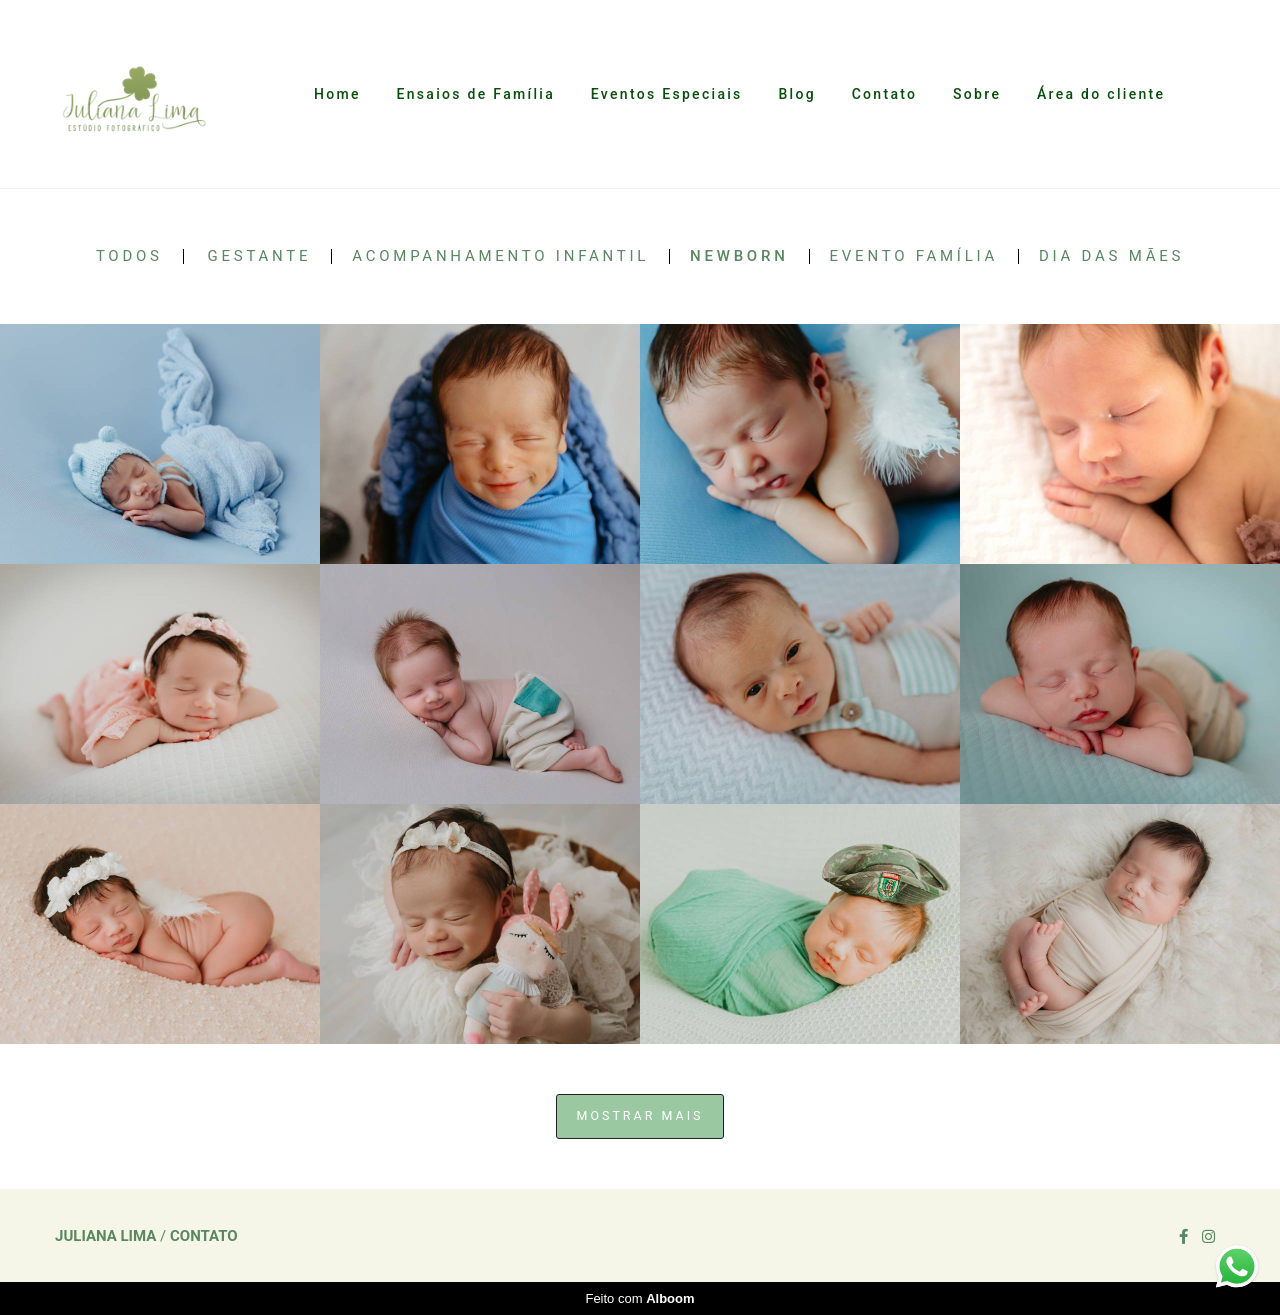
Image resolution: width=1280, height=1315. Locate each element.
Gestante (260, 256)
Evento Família (914, 256)
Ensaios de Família (476, 94)
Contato (885, 94)
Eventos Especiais (667, 94)
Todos (129, 256)
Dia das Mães (1111, 256)
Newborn (739, 256)
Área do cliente (1101, 94)
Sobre (977, 94)
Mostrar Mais (640, 1115)
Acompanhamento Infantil (500, 256)
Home (337, 94)
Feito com (639, 1298)
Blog (797, 94)
